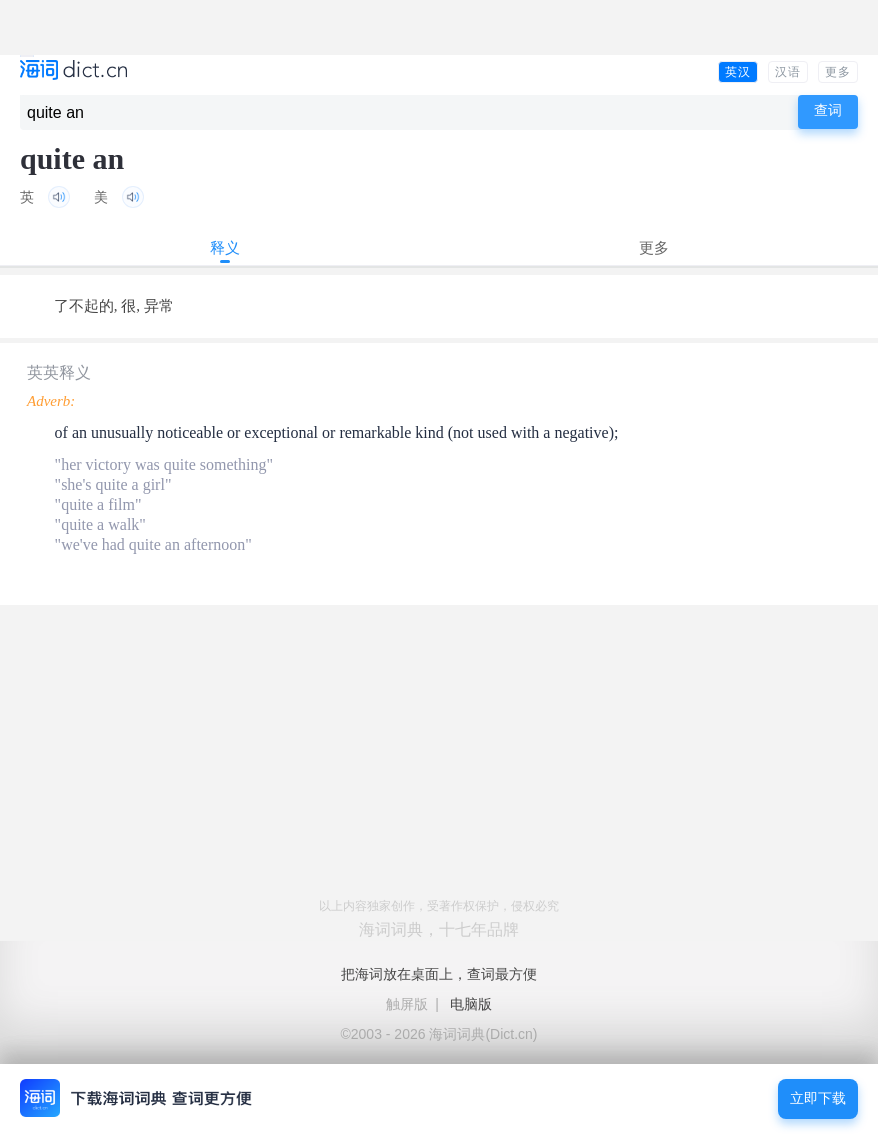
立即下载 (818, 1098)
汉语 (788, 72)
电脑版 (471, 1004)
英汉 (738, 72)
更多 (838, 72)
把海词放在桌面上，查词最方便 (439, 974)
